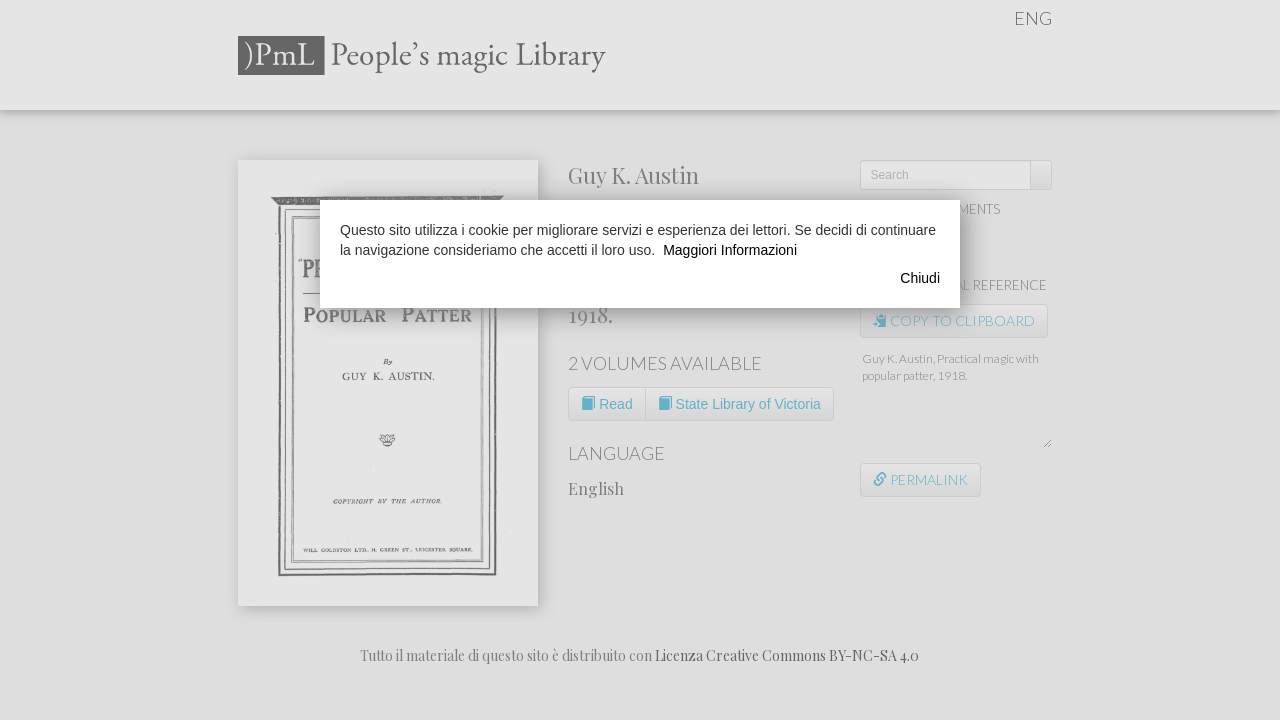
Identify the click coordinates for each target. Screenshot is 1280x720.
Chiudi (920, 278)
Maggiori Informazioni (730, 250)
